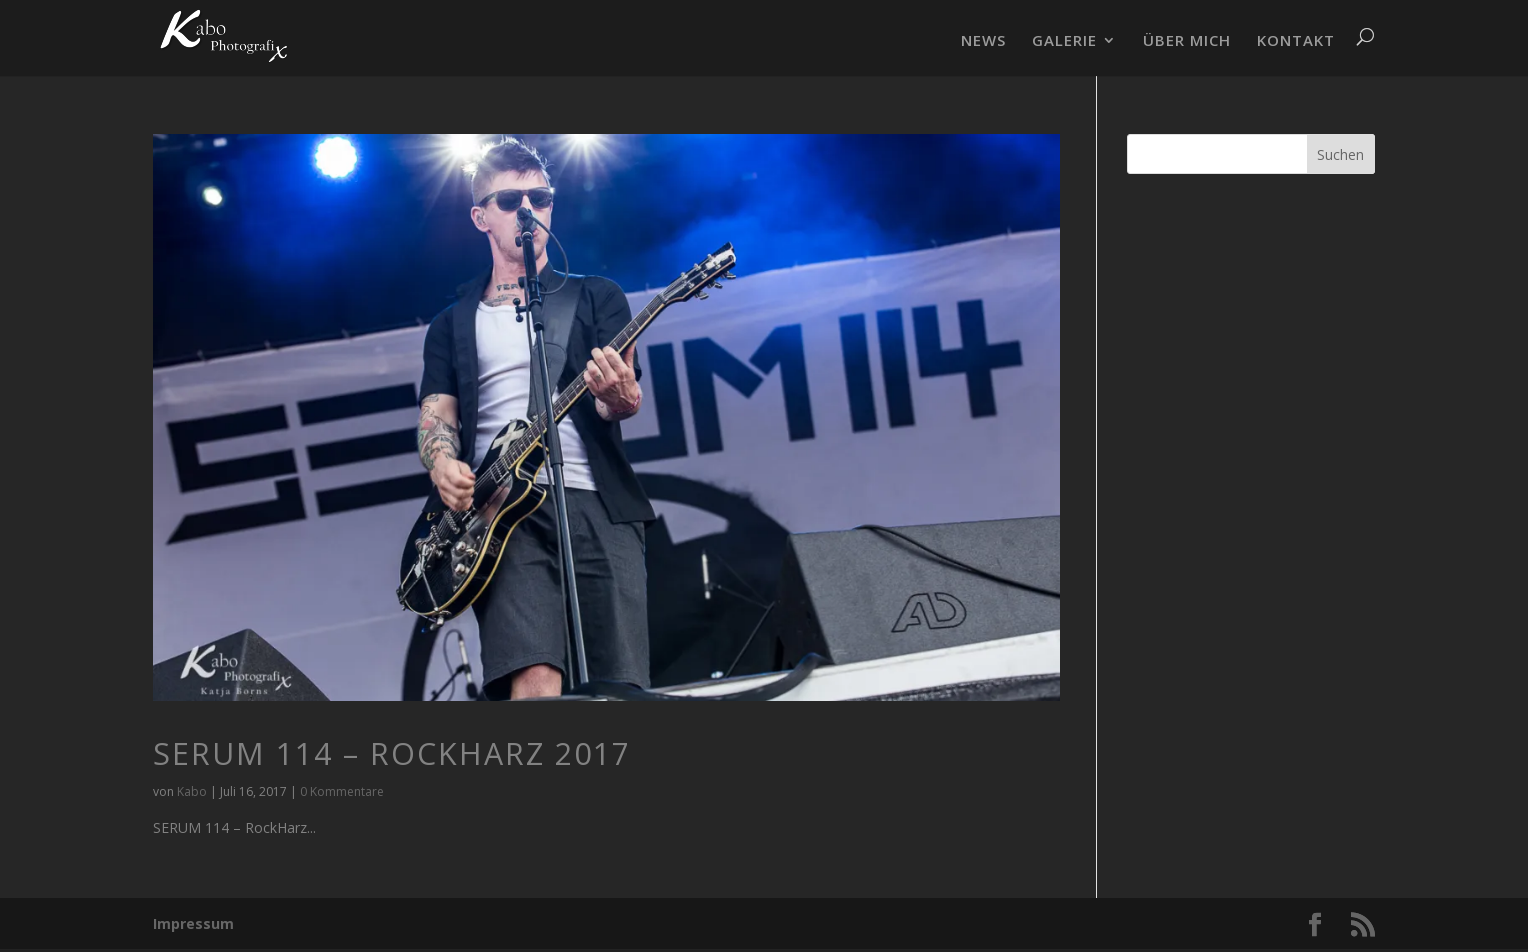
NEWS (983, 41)
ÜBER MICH (1187, 41)
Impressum (193, 923)
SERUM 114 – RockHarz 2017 (392, 753)
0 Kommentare (342, 791)
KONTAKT (1296, 41)
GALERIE (1064, 41)
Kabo (192, 791)
